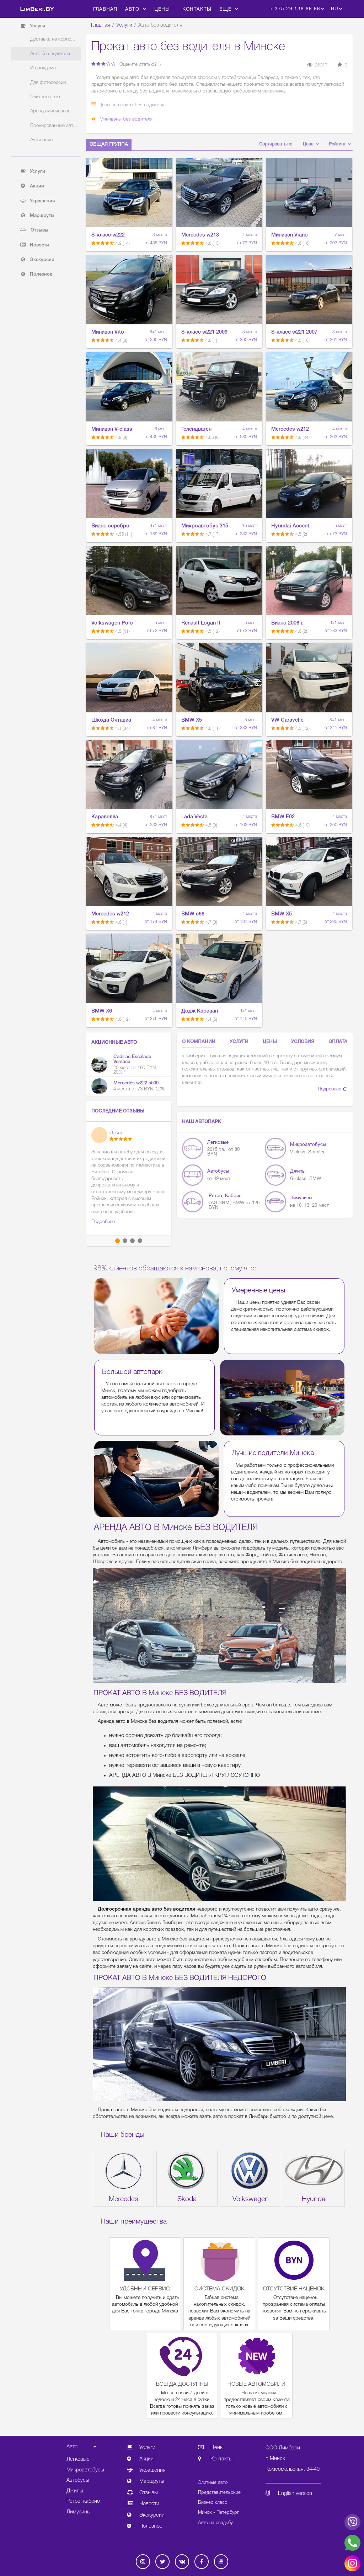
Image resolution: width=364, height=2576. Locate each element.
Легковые (218, 1142)
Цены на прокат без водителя (127, 105)
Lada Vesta (194, 817)
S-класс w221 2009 (204, 332)
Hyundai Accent (290, 526)
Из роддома (43, 68)
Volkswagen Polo (112, 623)
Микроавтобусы (308, 1144)
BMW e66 (192, 914)
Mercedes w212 (290, 429)
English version (289, 2493)
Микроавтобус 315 (204, 526)
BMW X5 (191, 720)
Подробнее (332, 1089)
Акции (32, 186)
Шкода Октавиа (111, 720)
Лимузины (301, 1198)
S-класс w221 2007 (294, 332)
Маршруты (37, 215)
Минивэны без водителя (121, 119)
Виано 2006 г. (287, 623)
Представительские (219, 2493)
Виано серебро (110, 526)
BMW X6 (101, 1011)
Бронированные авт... (53, 125)
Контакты (197, 9)
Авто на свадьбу (215, 2523)
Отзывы (34, 230)
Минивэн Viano (289, 235)
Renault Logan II (200, 623)
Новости (34, 245)
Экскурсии (37, 259)
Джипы (297, 1171)
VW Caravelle (287, 720)
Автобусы (218, 1171)
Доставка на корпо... (52, 39)
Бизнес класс (212, 2503)
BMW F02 (283, 817)
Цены (162, 9)
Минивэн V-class (111, 429)
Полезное (36, 274)
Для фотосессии (48, 82)
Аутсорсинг (42, 140)
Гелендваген (196, 429)
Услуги (124, 25)
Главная (105, 9)
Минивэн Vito (107, 332)
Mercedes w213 (200, 235)
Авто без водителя (50, 54)
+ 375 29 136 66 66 (295, 9)
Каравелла (104, 817)
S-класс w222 (108, 235)
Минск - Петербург (218, 2513)
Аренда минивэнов (50, 111)
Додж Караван (199, 1011)
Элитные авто (45, 97)
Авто (135, 9)
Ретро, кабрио (225, 1196)
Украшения (37, 200)
